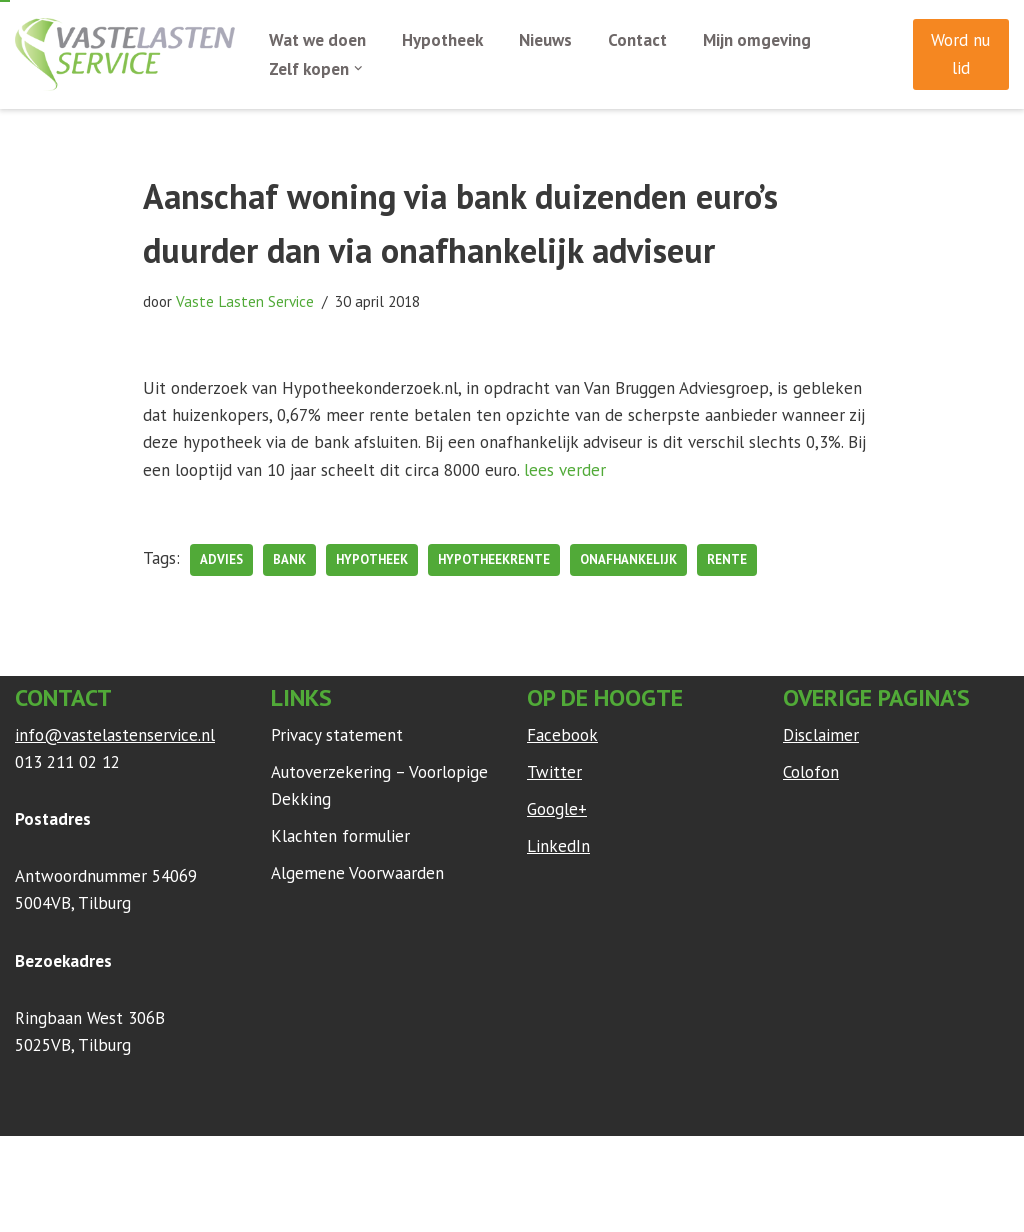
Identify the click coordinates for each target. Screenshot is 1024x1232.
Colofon (811, 772)
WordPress (279, 1161)
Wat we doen (317, 40)
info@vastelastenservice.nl (115, 735)
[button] (358, 68)
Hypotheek (442, 40)
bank (289, 559)
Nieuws (545, 40)
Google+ (557, 809)
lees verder (565, 470)
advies (221, 559)
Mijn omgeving (757, 40)
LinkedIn (558, 846)
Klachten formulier (340, 836)
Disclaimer (821, 735)
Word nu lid (960, 53)
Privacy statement (337, 735)
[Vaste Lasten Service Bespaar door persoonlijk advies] (125, 54)
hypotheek (372, 559)
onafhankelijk (628, 559)
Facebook (562, 735)
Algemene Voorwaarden (357, 873)
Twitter (554, 772)
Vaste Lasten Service (245, 301)
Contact (637, 40)
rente (727, 559)
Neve (34, 1161)
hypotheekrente (494, 559)
